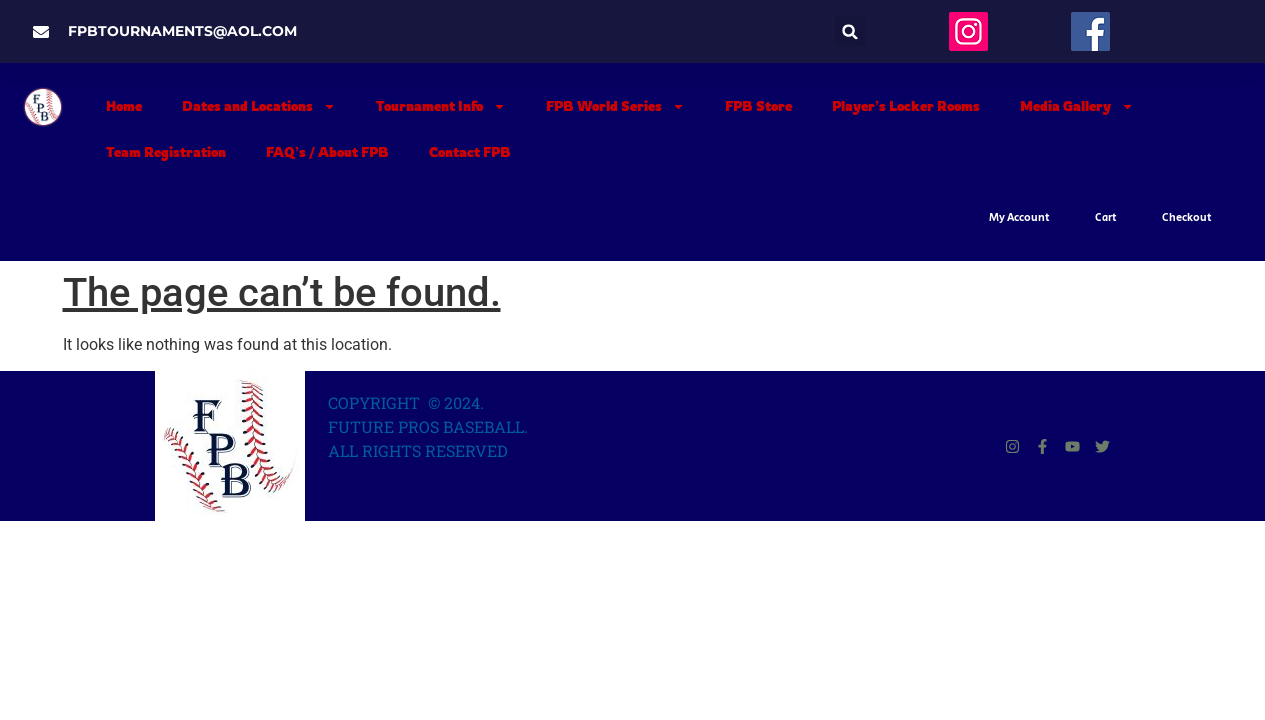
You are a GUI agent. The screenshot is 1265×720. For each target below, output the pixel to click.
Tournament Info (441, 106)
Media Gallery (1077, 106)
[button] (850, 31)
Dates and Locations (259, 106)
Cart (1106, 218)
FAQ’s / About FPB (327, 152)
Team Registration (166, 152)
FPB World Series (615, 106)
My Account (1019, 218)
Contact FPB (470, 152)
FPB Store (758, 106)
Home (124, 106)
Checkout (1187, 218)
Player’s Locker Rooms (906, 106)
